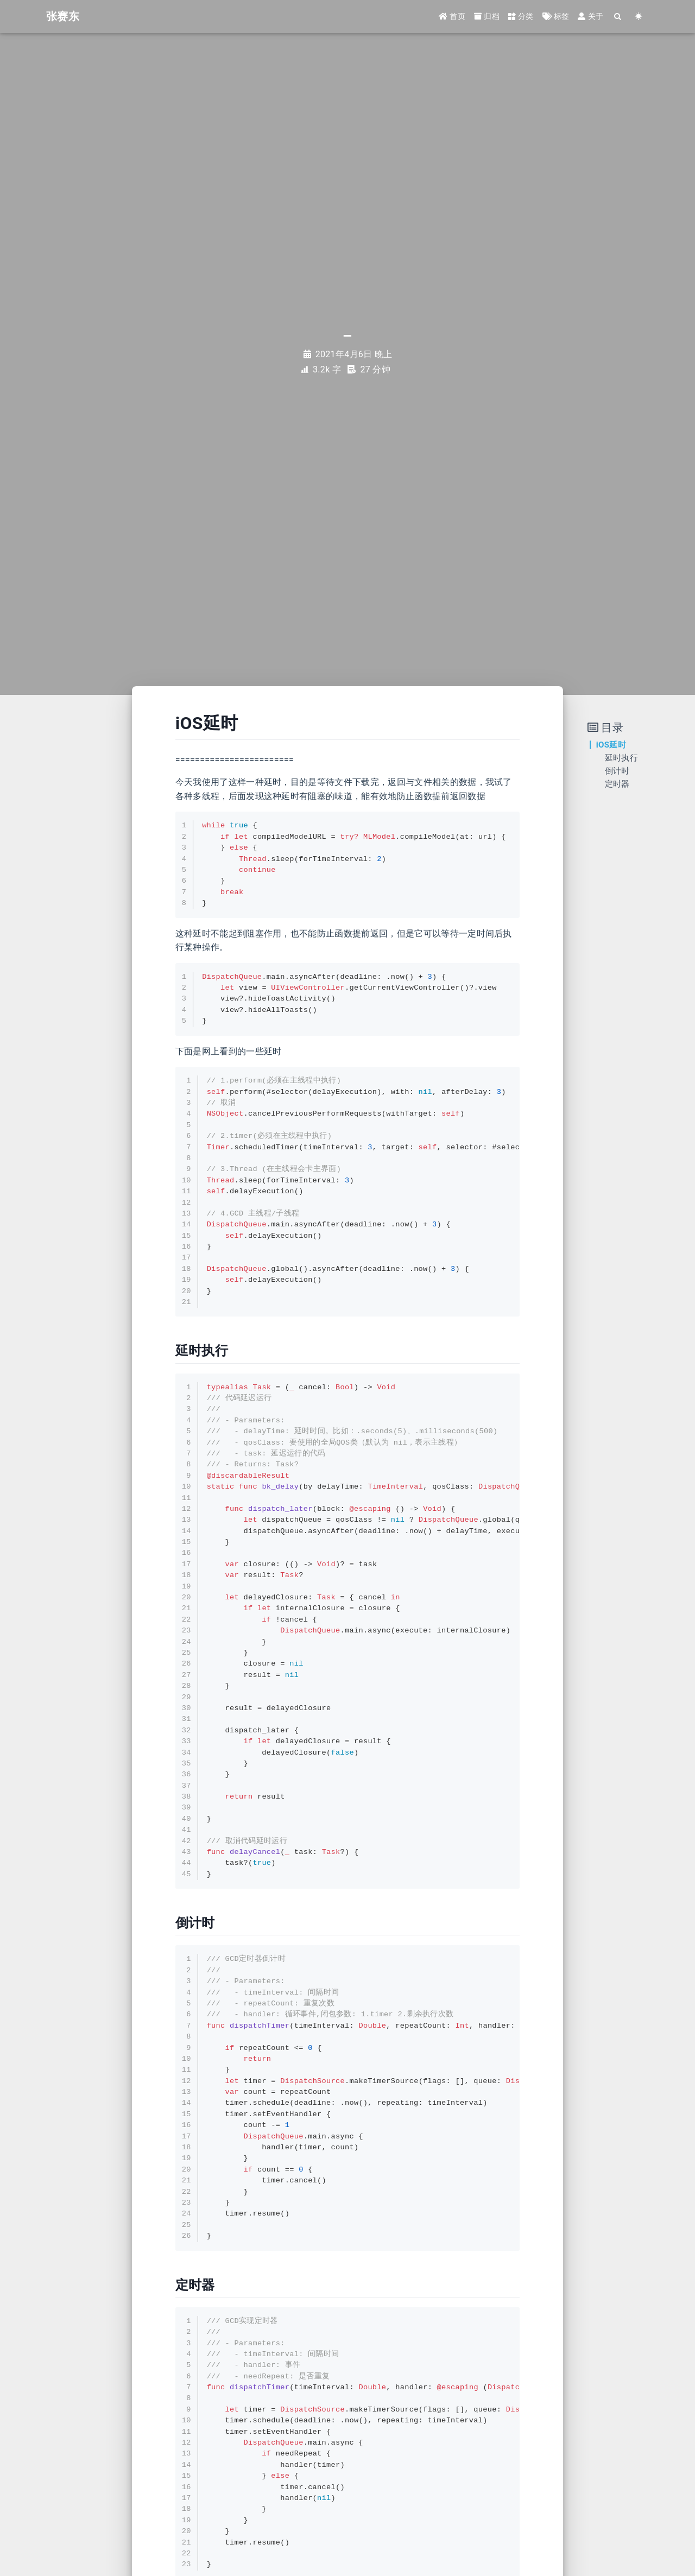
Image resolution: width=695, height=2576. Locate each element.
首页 (452, 17)
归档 (487, 17)
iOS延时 (611, 745)
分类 (521, 17)
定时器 (617, 784)
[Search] (618, 18)
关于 (590, 17)
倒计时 (617, 771)
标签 (556, 17)
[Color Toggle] (638, 18)
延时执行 (621, 758)
